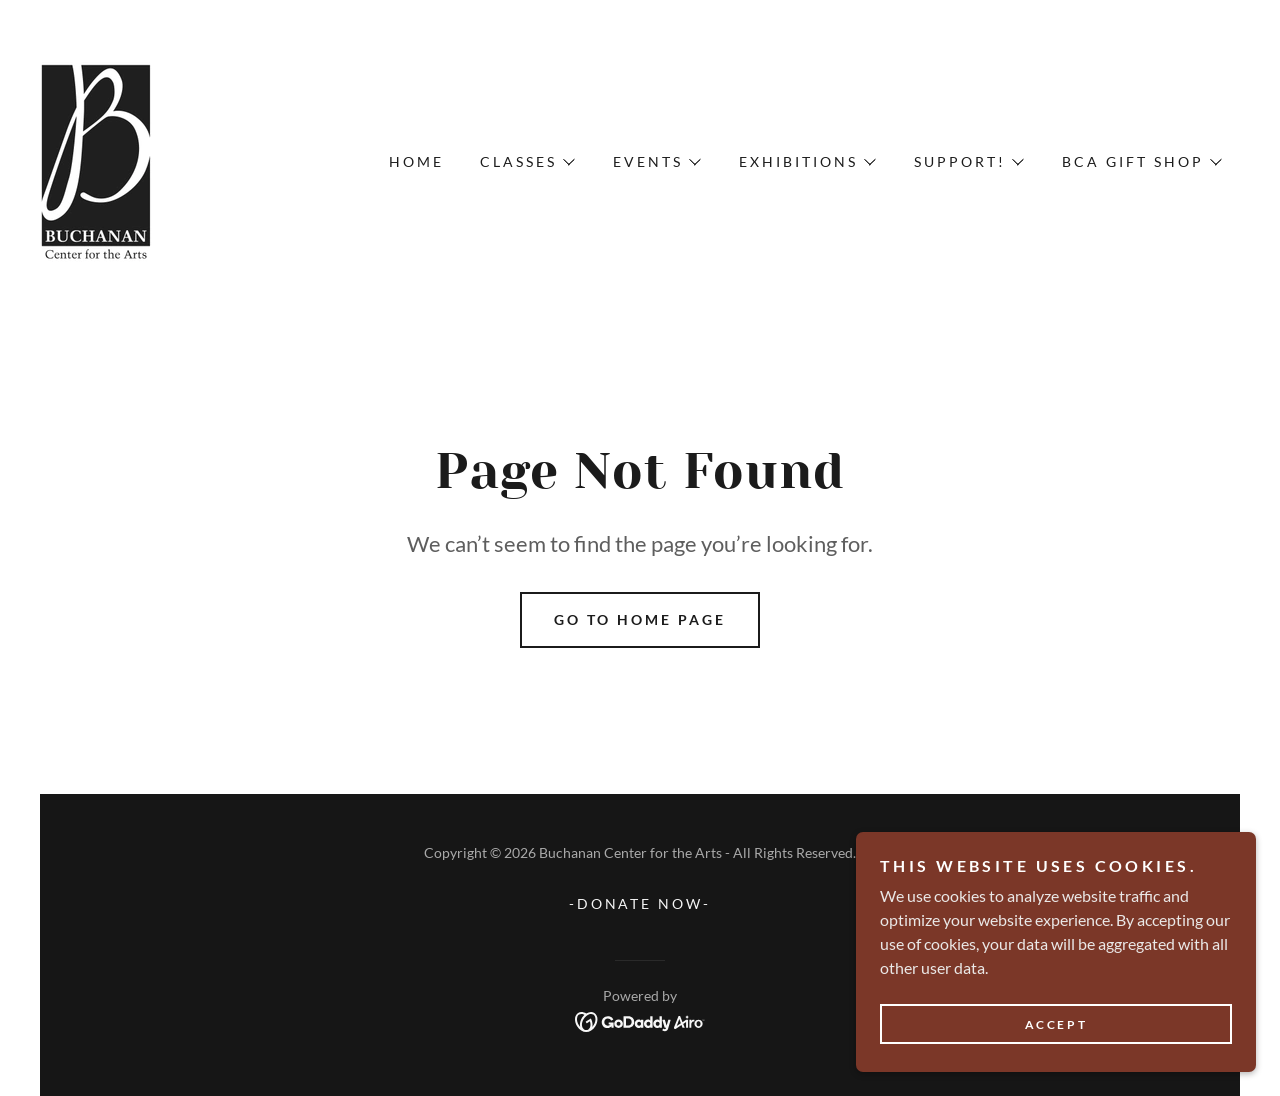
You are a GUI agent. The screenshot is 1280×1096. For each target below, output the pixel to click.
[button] (526, 162)
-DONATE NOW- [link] (640, 903)
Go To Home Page (640, 619)
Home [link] (416, 161)
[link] (97, 159)
